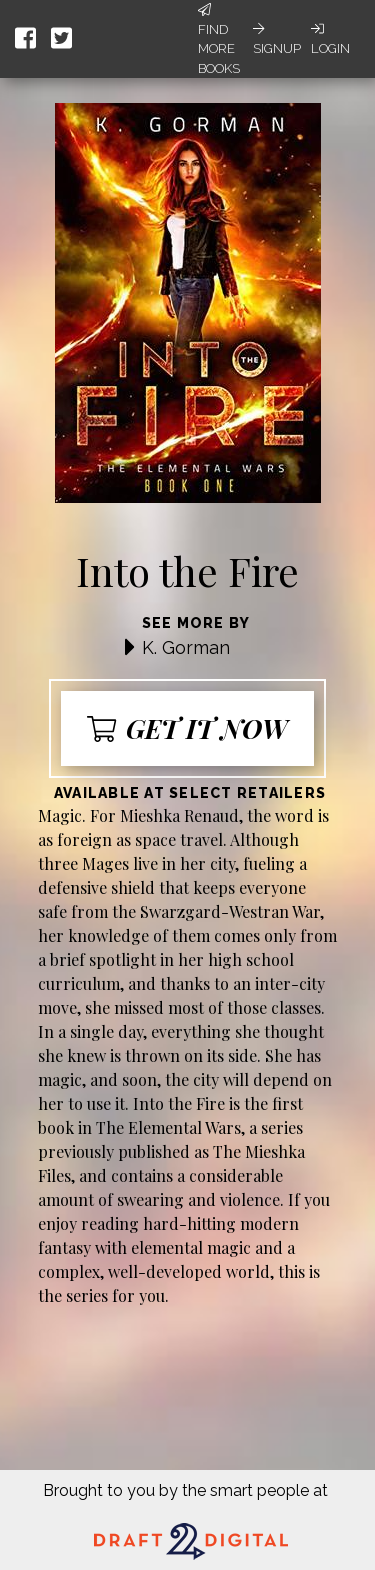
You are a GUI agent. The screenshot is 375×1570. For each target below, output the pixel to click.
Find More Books (219, 39)
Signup (277, 39)
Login (330, 39)
